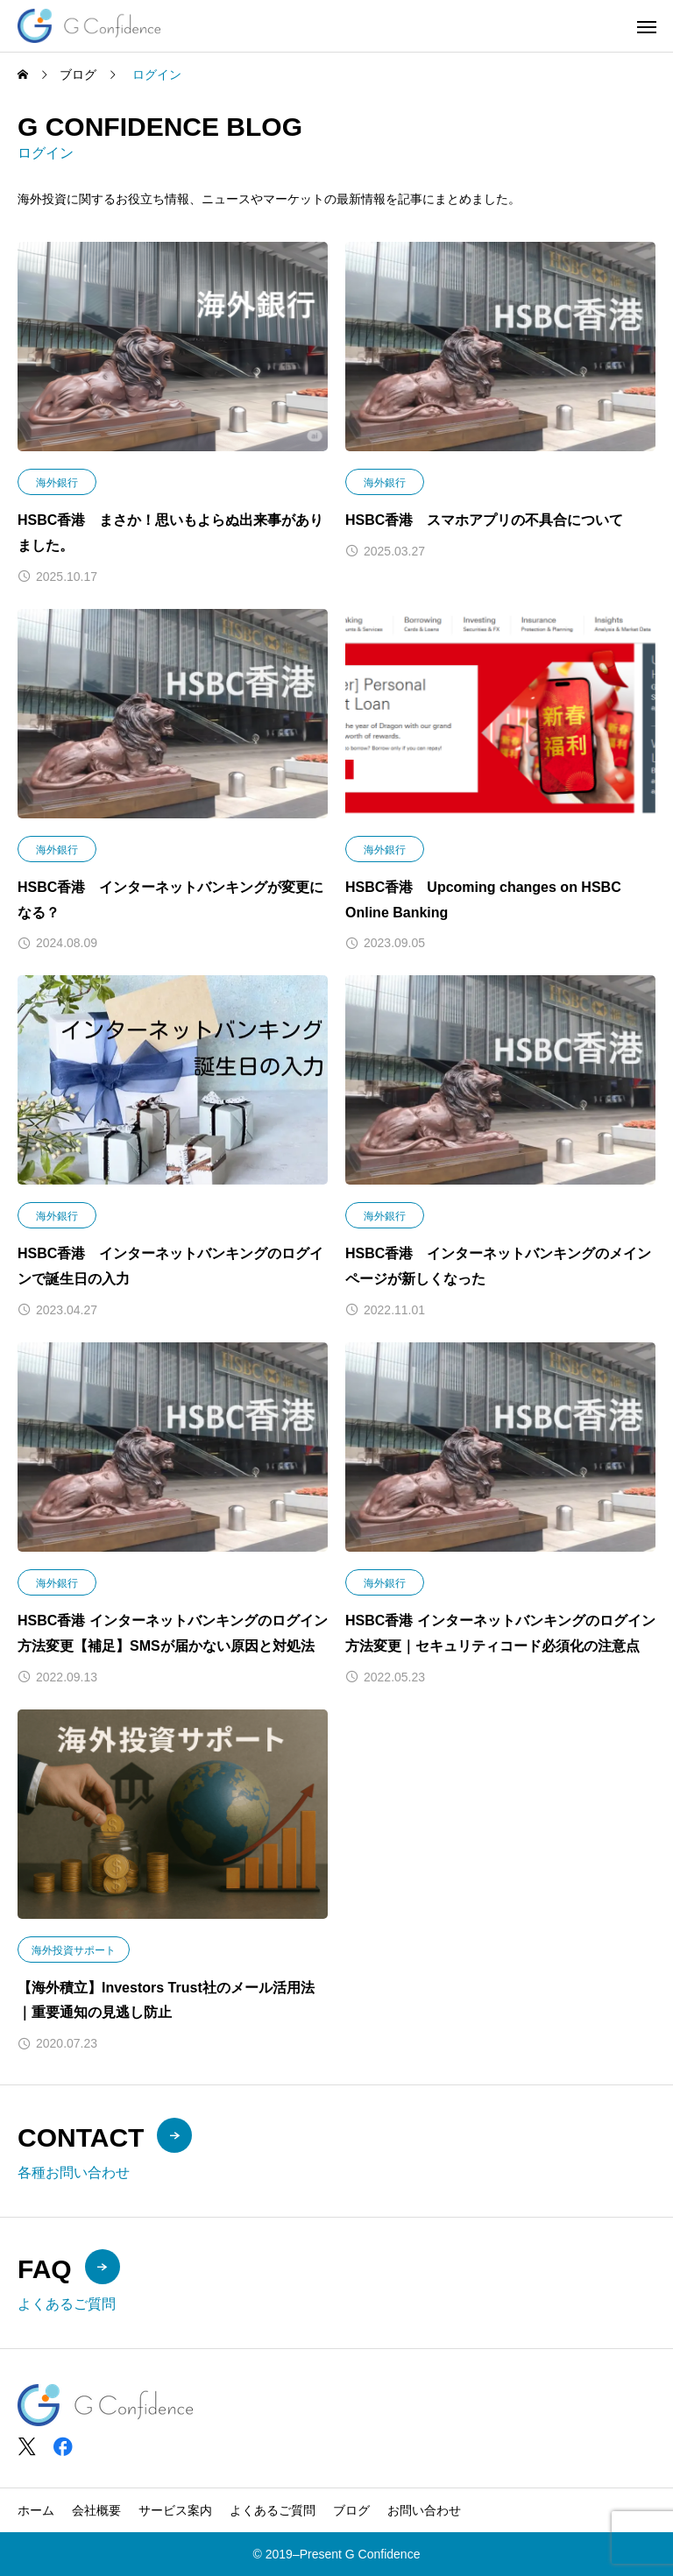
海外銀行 (57, 483)
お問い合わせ (424, 2510)
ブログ (351, 2510)
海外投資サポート (74, 1950)
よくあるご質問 (272, 2510)
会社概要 (96, 2510)
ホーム (36, 2510)
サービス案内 (175, 2510)
